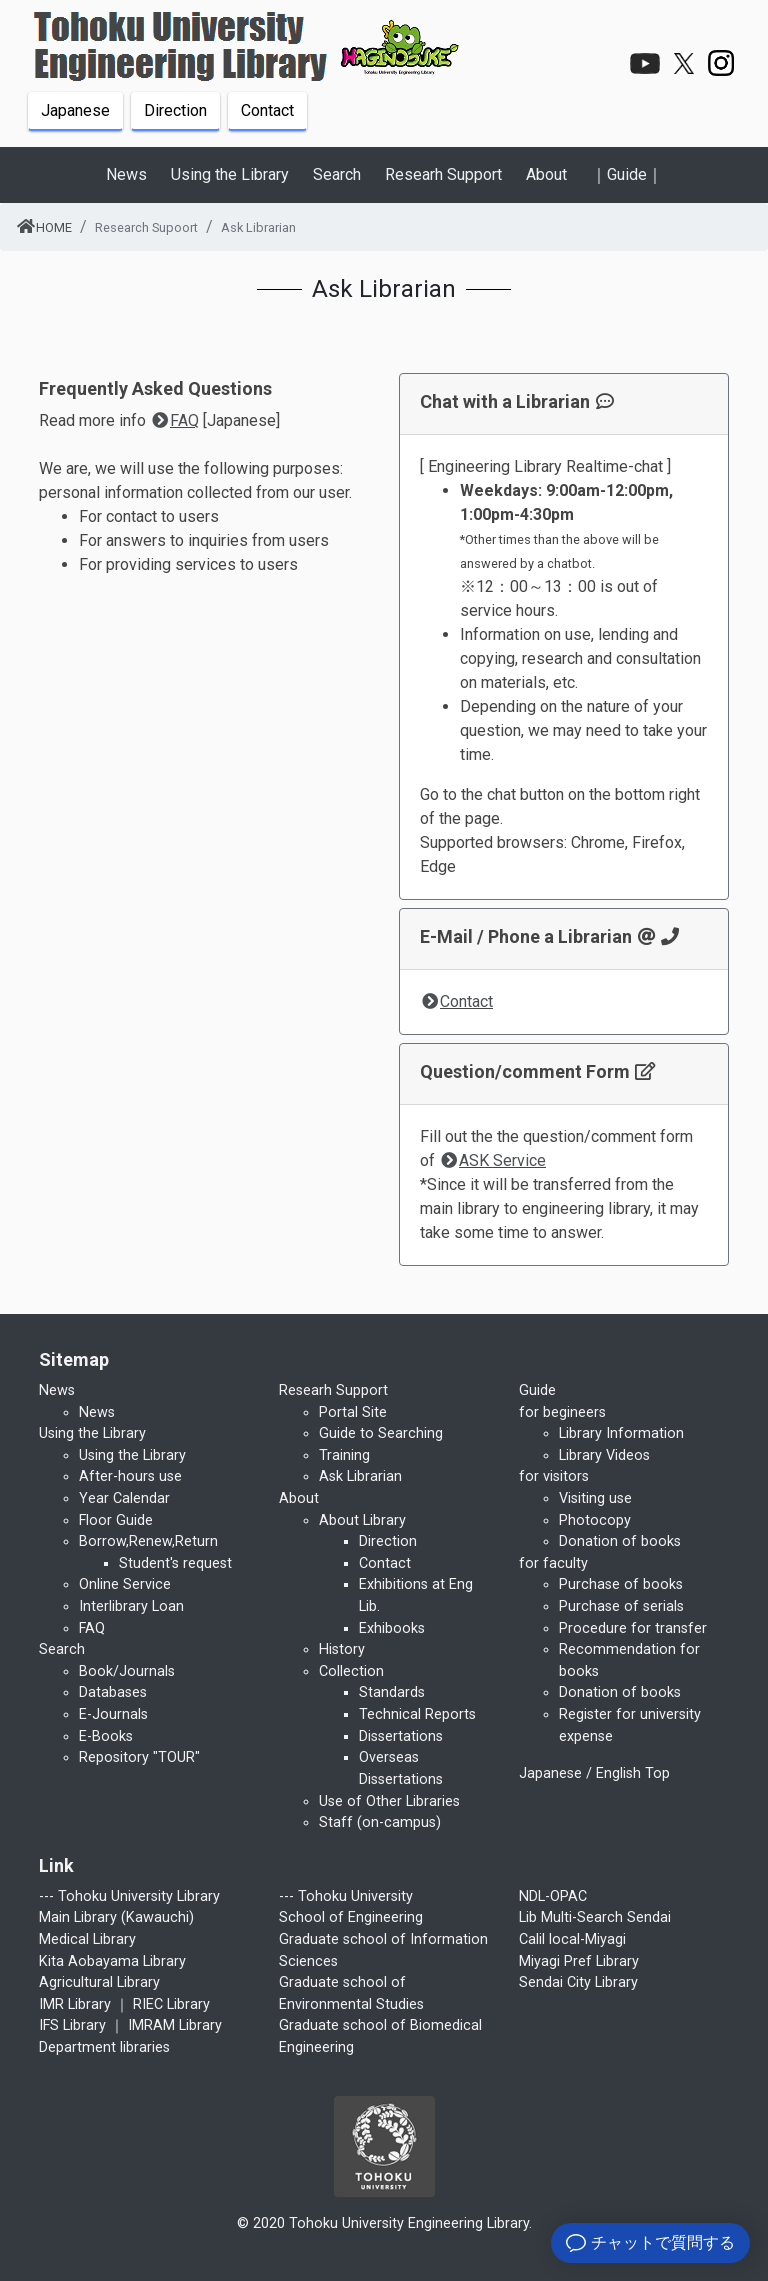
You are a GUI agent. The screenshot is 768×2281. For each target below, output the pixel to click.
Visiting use (595, 1498)
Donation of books (620, 1541)
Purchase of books (621, 1584)
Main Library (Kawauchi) (116, 1917)
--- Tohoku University (346, 1896)
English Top (633, 1773)
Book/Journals (127, 1671)
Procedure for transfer (633, 1628)
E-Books (106, 1736)
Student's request (175, 1563)
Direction (175, 110)
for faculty (553, 1563)
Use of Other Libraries (389, 1801)
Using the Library (230, 174)
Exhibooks (392, 1628)
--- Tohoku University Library (129, 1896)
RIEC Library (171, 2004)
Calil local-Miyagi (572, 1939)
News (97, 1412)
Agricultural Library (99, 1982)
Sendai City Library (578, 1982)
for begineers (562, 1412)
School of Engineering (351, 1917)
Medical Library (87, 1939)
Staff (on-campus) (380, 1822)
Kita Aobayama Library (112, 1961)
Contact (267, 110)
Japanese (75, 110)
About (546, 174)
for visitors (554, 1476)
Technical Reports (417, 1714)
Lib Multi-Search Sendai (595, 1917)
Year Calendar (124, 1498)
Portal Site (353, 1412)
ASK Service (492, 1160)
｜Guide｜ (627, 174)
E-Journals (113, 1714)
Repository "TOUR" (139, 1757)
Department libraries (104, 2047)
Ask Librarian (360, 1476)
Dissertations (401, 1736)
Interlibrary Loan (131, 1606)
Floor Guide (116, 1520)
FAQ (174, 420)
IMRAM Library (175, 2025)
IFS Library (72, 2025)
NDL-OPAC (553, 1896)
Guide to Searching (381, 1433)
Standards (392, 1692)
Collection (351, 1671)
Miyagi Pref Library (579, 1961)
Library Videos (604, 1455)
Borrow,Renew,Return (148, 1541)
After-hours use (130, 1476)
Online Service (125, 1584)
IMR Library (75, 2004)
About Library (362, 1520)
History (342, 1649)
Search (337, 174)
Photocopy (595, 1520)
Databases (113, 1692)
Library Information (621, 1433)
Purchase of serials (621, 1606)
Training (344, 1455)
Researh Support (443, 174)
